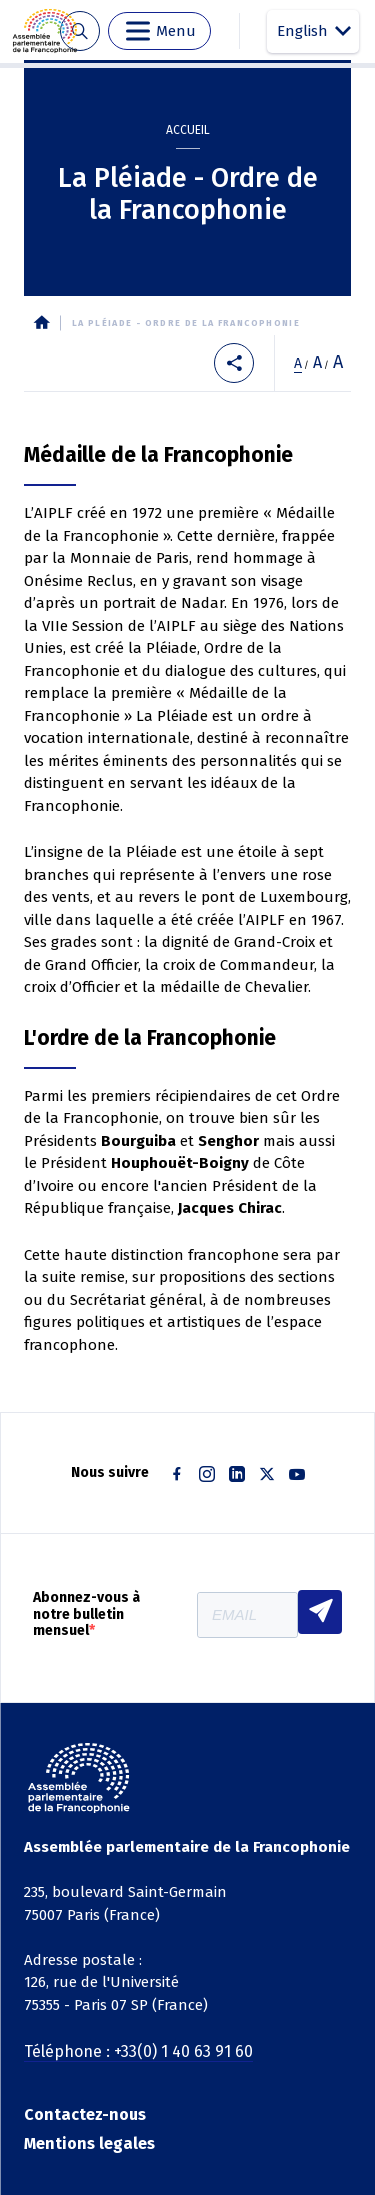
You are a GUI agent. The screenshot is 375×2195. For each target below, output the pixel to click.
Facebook (177, 1474)
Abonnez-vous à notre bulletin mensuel (86, 1615)
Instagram (207, 1474)
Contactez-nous (85, 2114)
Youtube (297, 1474)
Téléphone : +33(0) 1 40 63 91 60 (138, 2051)
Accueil (188, 130)
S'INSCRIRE (320, 1612)
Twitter (267, 1474)
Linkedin (237, 1474)
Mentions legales (89, 2143)
